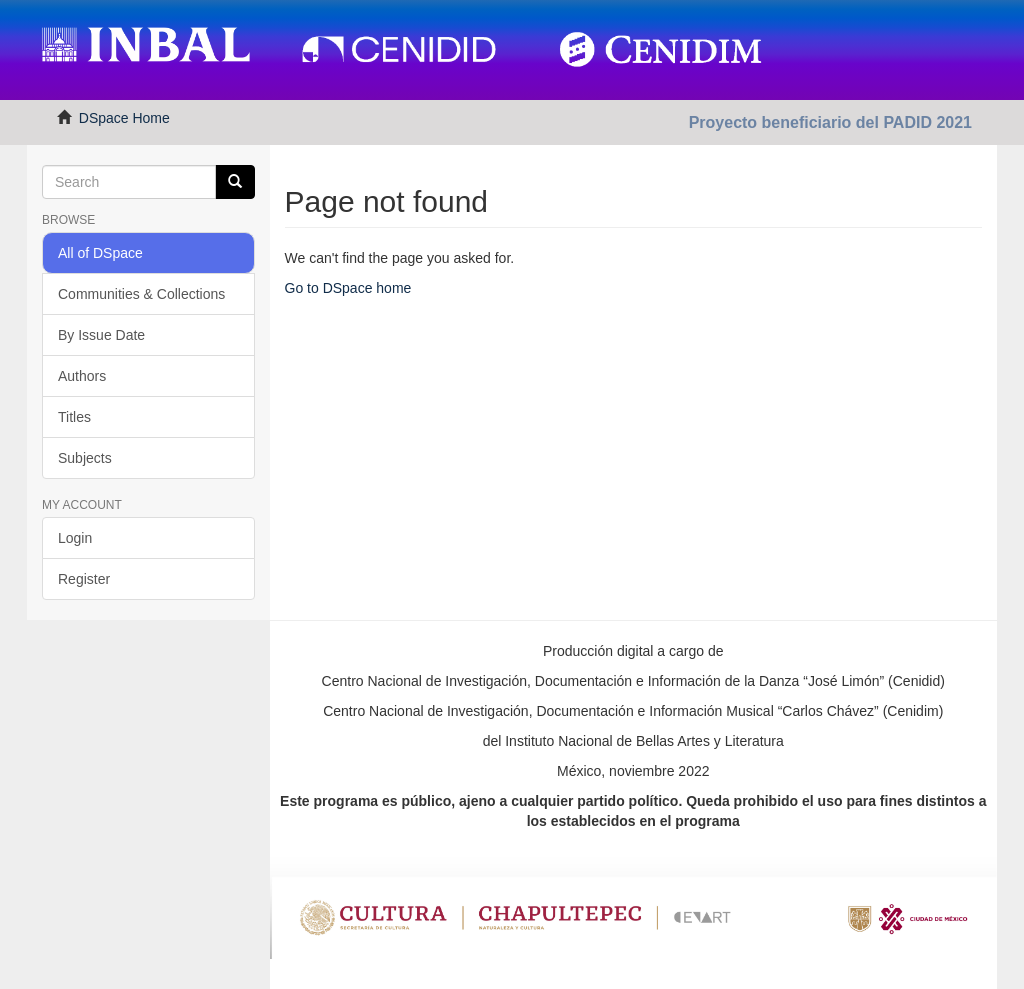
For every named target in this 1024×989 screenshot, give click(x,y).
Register (84, 579)
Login (75, 538)
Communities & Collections (141, 294)
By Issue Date (101, 335)
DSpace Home (124, 118)
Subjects (85, 458)
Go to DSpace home (348, 288)
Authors (82, 376)
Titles (74, 417)
